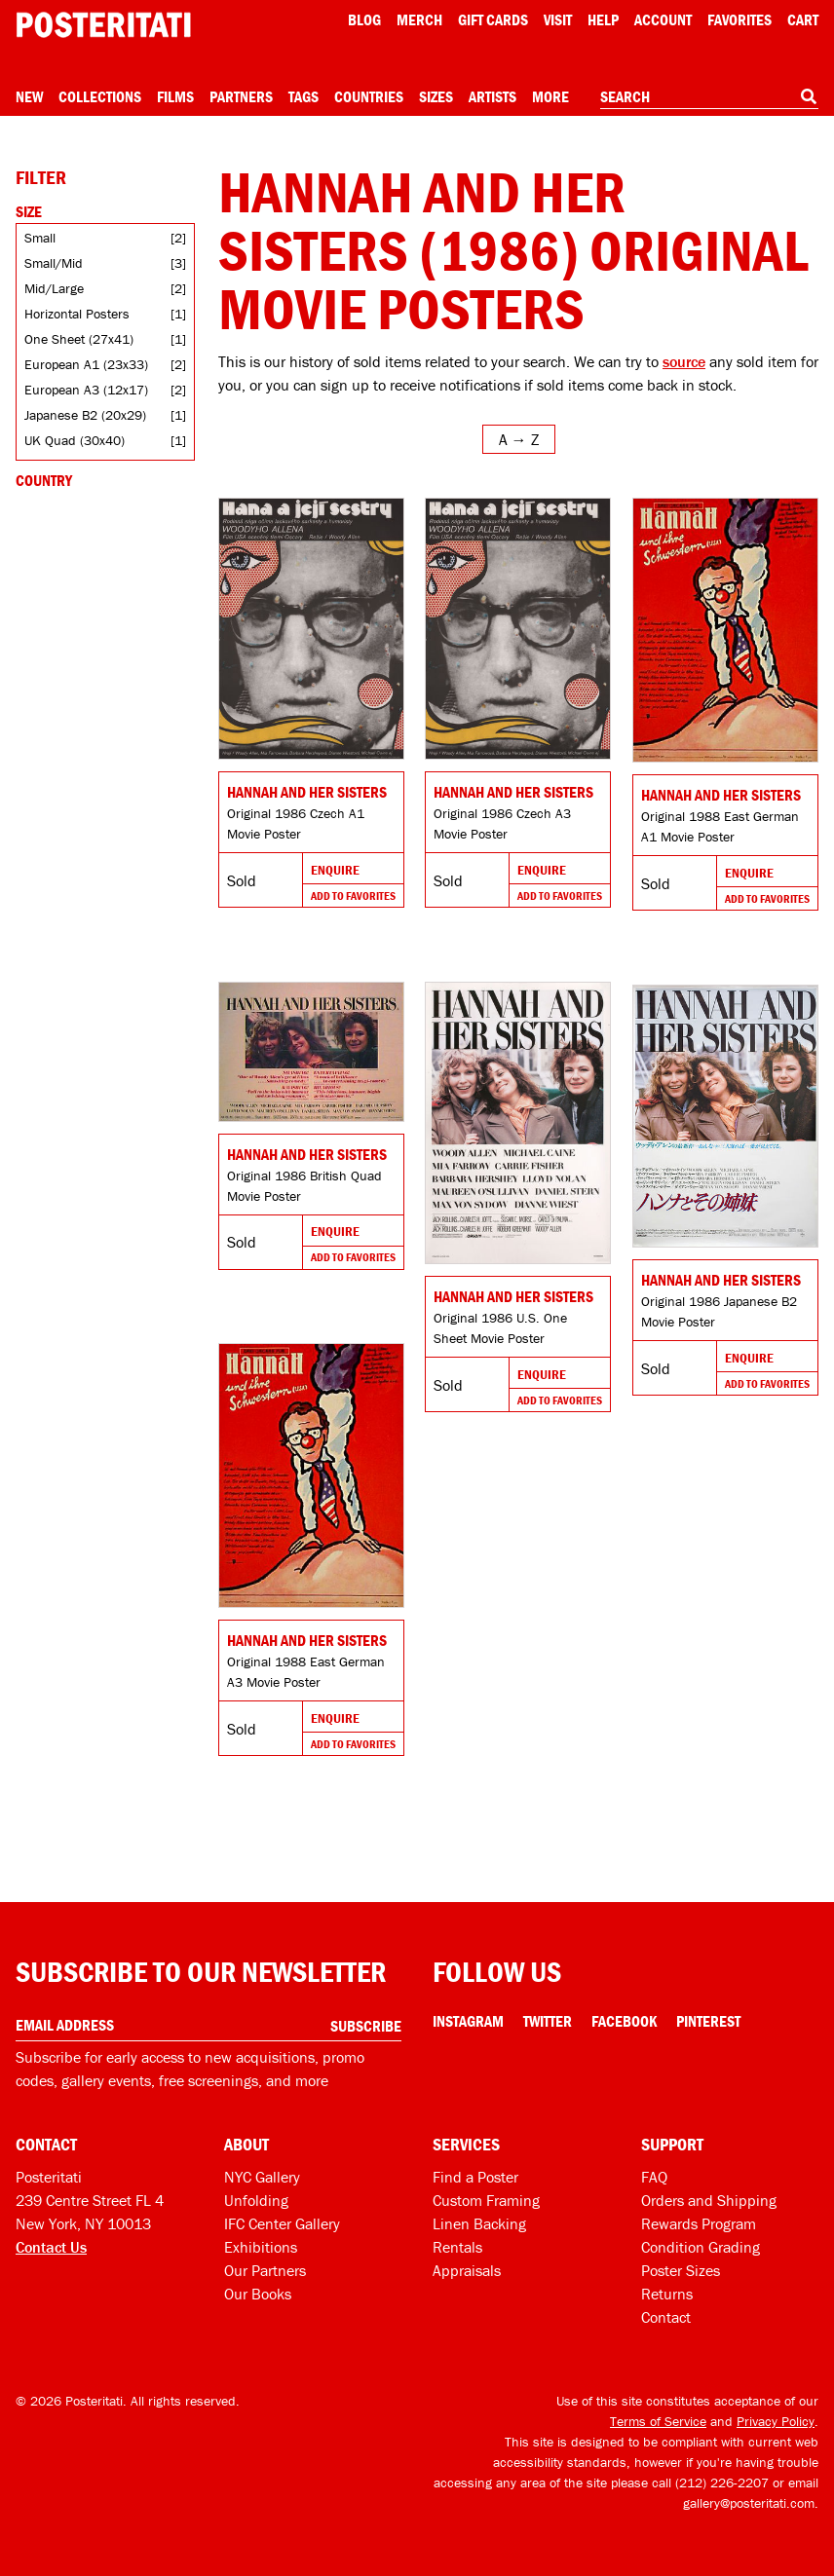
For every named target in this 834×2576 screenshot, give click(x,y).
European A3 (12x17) (86, 389)
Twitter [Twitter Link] (547, 2021)
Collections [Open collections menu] (99, 96)
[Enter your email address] (208, 2025)
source (684, 361)
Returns (667, 2293)
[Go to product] (311, 629)
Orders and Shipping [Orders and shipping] (709, 2200)
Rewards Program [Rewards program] (698, 2223)
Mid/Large (54, 288)
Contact (666, 2317)
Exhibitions (260, 2247)
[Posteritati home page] (103, 25)
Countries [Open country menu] (368, 96)
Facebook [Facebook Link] (624, 2021)
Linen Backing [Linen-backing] (479, 2223)
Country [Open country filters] (44, 480)
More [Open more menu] (550, 96)
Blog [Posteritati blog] (364, 19)
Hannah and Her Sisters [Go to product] (307, 792)
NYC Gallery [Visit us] (262, 2176)
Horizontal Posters (77, 313)
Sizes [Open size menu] (436, 96)
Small (40, 237)
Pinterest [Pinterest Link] (708, 2021)
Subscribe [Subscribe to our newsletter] (365, 2025)
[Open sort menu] (518, 439)
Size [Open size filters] (29, 211)
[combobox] (709, 97)
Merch (419, 19)
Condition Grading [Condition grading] (700, 2247)
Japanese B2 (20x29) (85, 415)
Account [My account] (663, 19)
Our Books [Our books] (257, 2293)
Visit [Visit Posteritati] (558, 19)
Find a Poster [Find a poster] (475, 2176)
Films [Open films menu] (175, 96)
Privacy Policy (776, 2421)
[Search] (808, 96)
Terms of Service (658, 2421)
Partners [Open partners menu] (241, 96)
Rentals (457, 2247)
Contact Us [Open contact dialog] (51, 2247)
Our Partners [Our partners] (265, 2270)
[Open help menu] (603, 19)
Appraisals (467, 2270)
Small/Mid (53, 263)
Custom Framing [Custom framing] (486, 2200)
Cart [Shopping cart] (802, 19)
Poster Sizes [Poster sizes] (680, 2270)
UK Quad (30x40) (74, 440)
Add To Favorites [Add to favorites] (353, 895)
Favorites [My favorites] (739, 19)
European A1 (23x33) (86, 364)
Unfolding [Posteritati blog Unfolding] (256, 2200)
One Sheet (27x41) (78, 339)
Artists (492, 96)
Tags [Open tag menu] (303, 96)
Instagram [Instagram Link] (468, 2021)
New (29, 96)
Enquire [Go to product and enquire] (335, 869)
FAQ (654, 2176)
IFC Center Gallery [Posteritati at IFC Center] (282, 2223)
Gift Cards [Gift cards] (493, 19)
